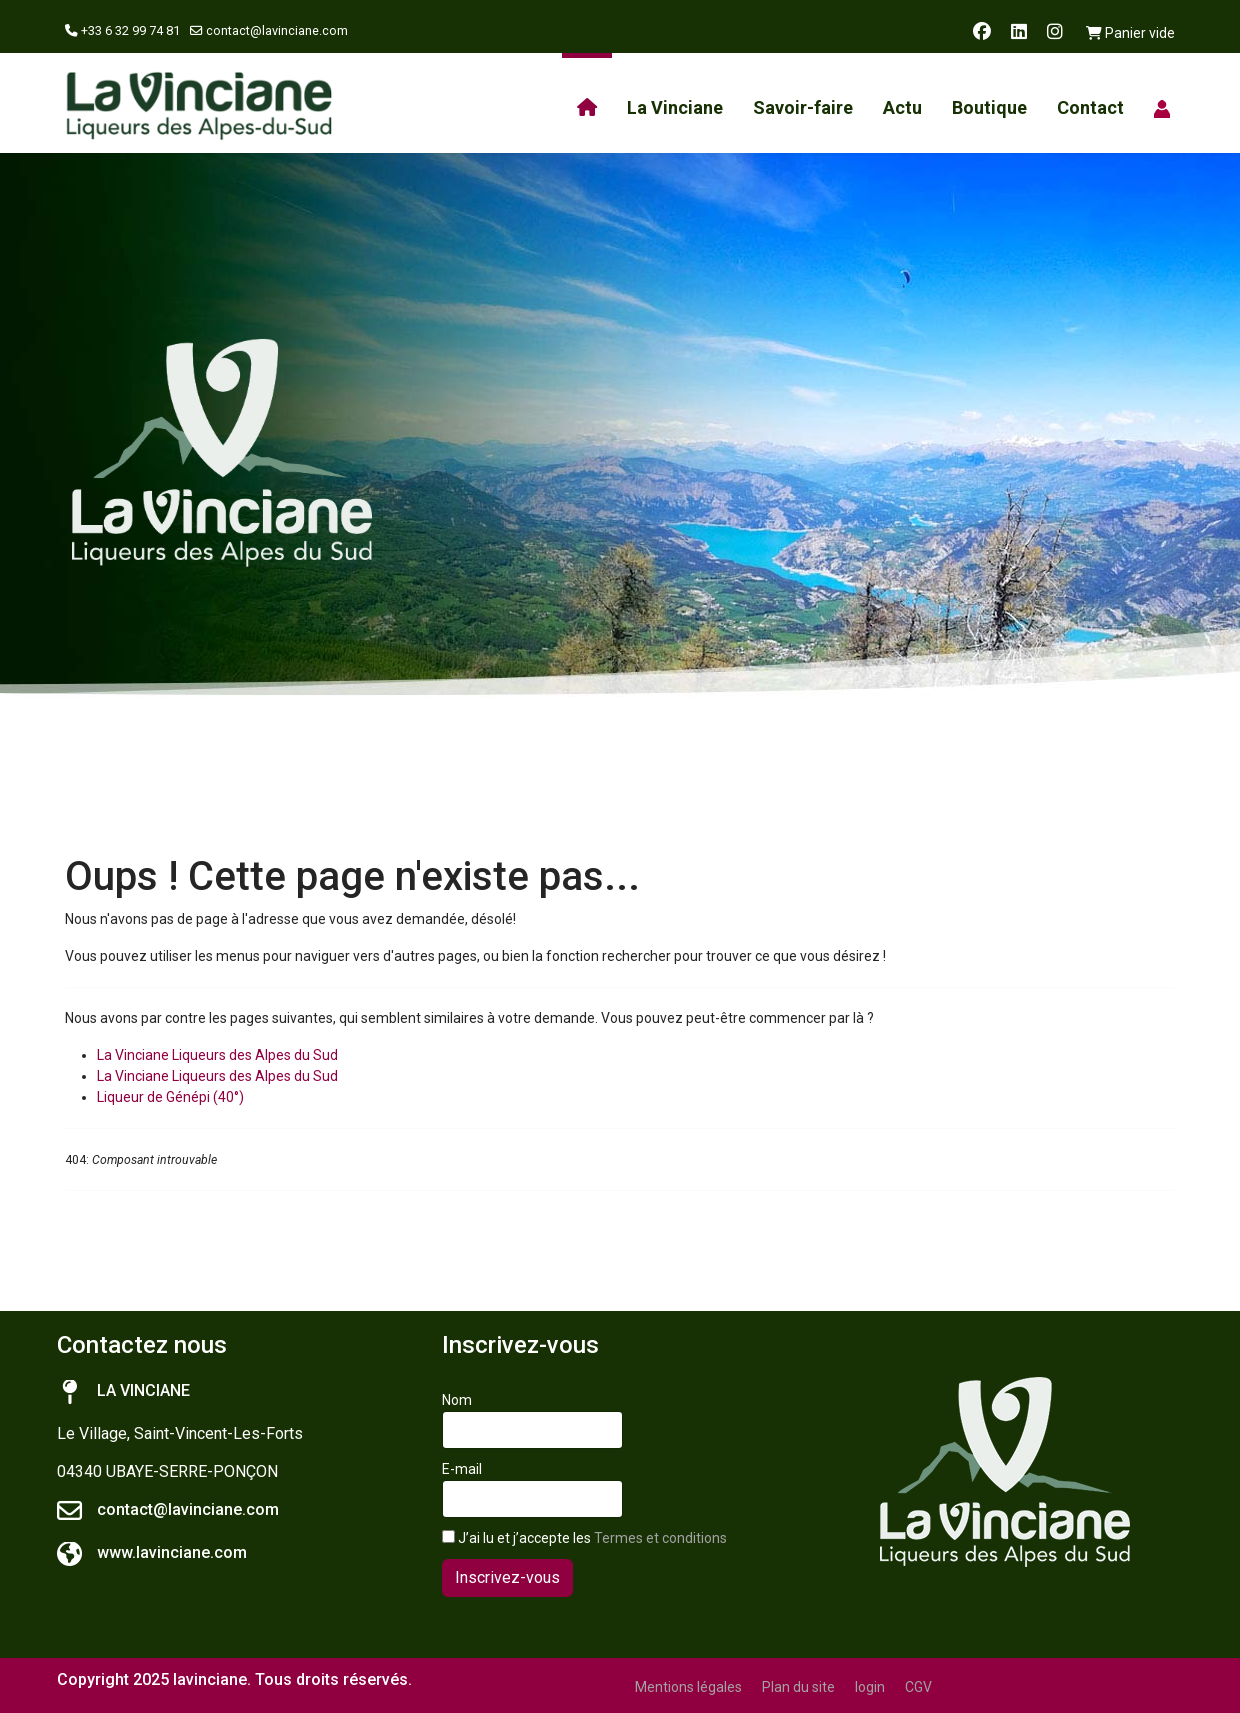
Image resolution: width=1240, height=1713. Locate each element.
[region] (620, 453)
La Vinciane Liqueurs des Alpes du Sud (217, 1055)
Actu (902, 107)
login (870, 1687)
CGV (918, 1687)
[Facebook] (982, 31)
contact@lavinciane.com (277, 30)
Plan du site (798, 1687)
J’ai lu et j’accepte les (584, 1538)
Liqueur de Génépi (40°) (170, 1097)
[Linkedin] (1019, 31)
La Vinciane (675, 107)
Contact (1090, 107)
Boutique (989, 107)
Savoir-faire (803, 107)
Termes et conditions (660, 1538)
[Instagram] (1055, 31)
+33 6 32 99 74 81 (130, 30)
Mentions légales (688, 1687)
